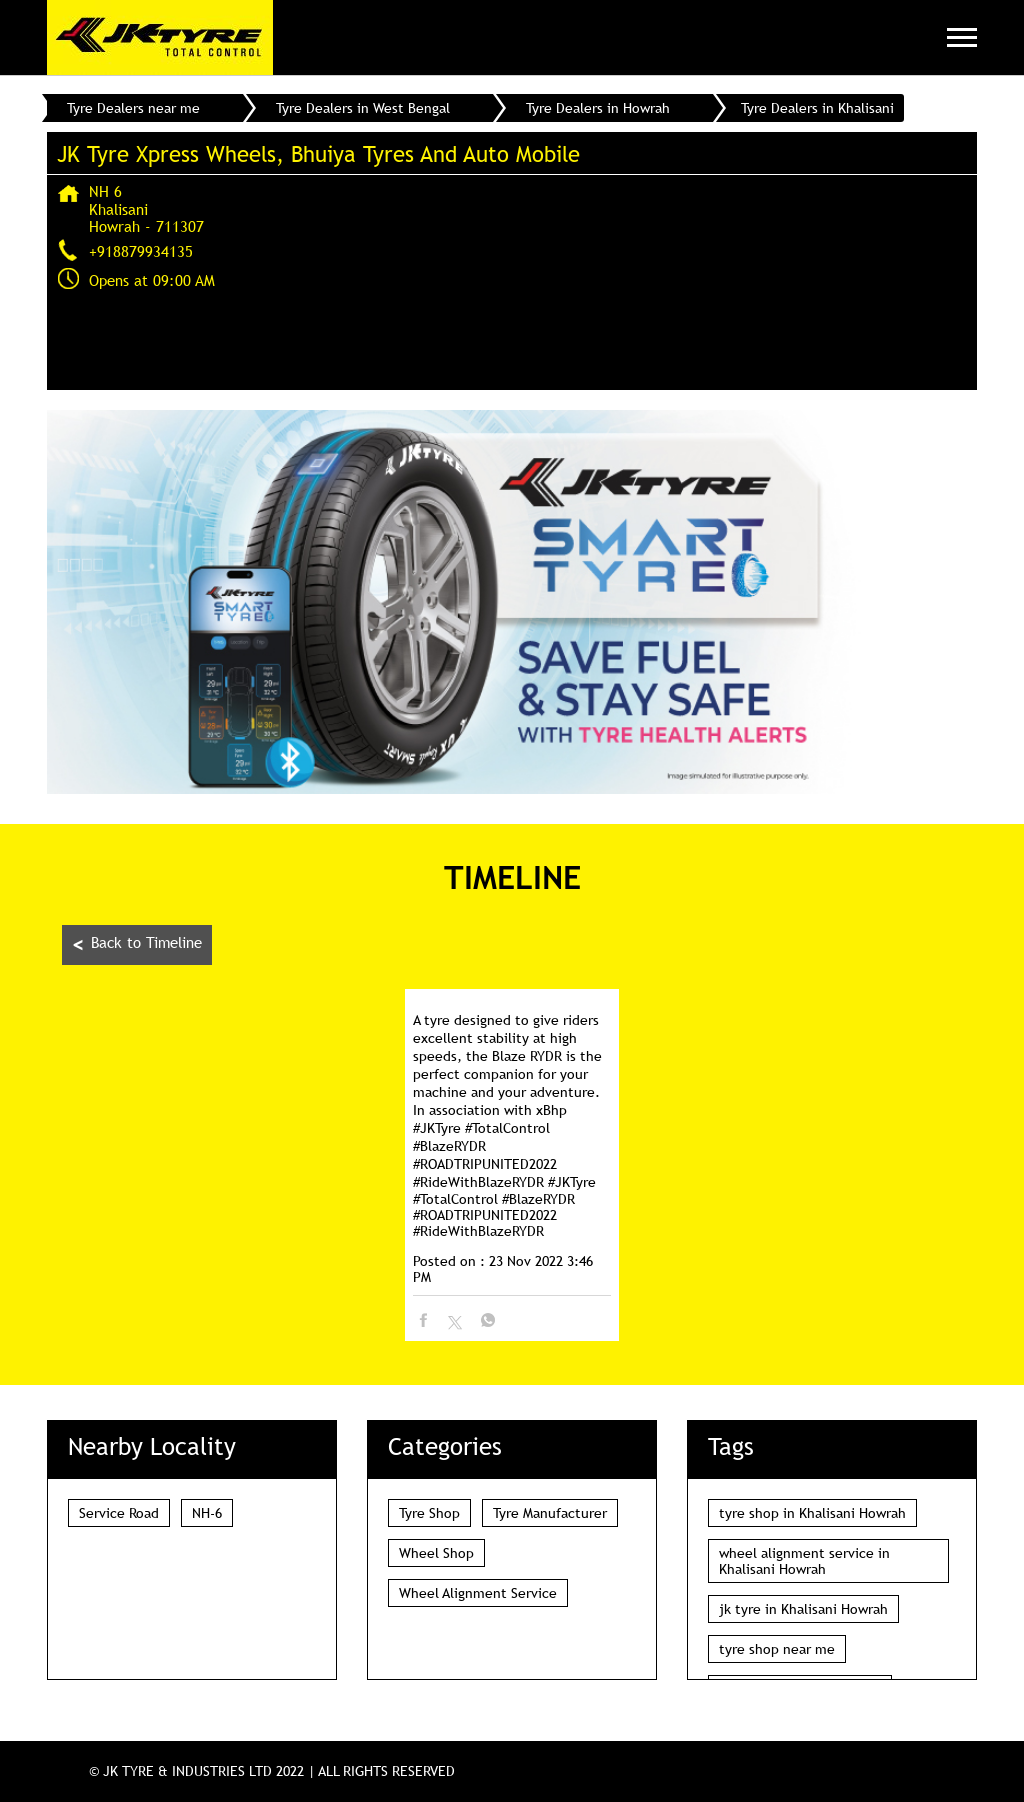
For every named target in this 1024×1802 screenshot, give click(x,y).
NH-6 (207, 1513)
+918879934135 (141, 251)
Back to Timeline (137, 944)
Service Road (119, 1513)
